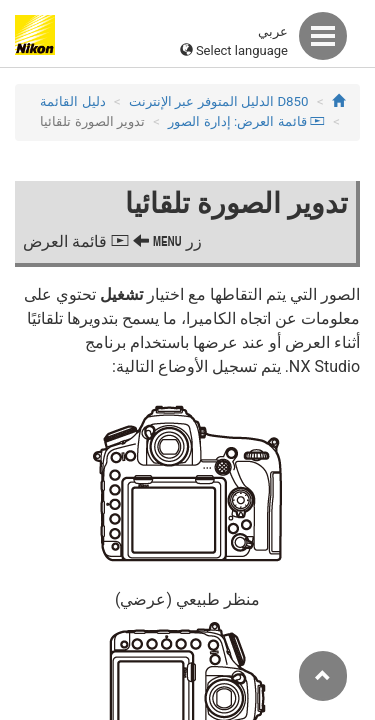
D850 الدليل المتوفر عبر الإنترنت (218, 101)
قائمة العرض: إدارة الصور (246, 121)
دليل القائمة (72, 101)
